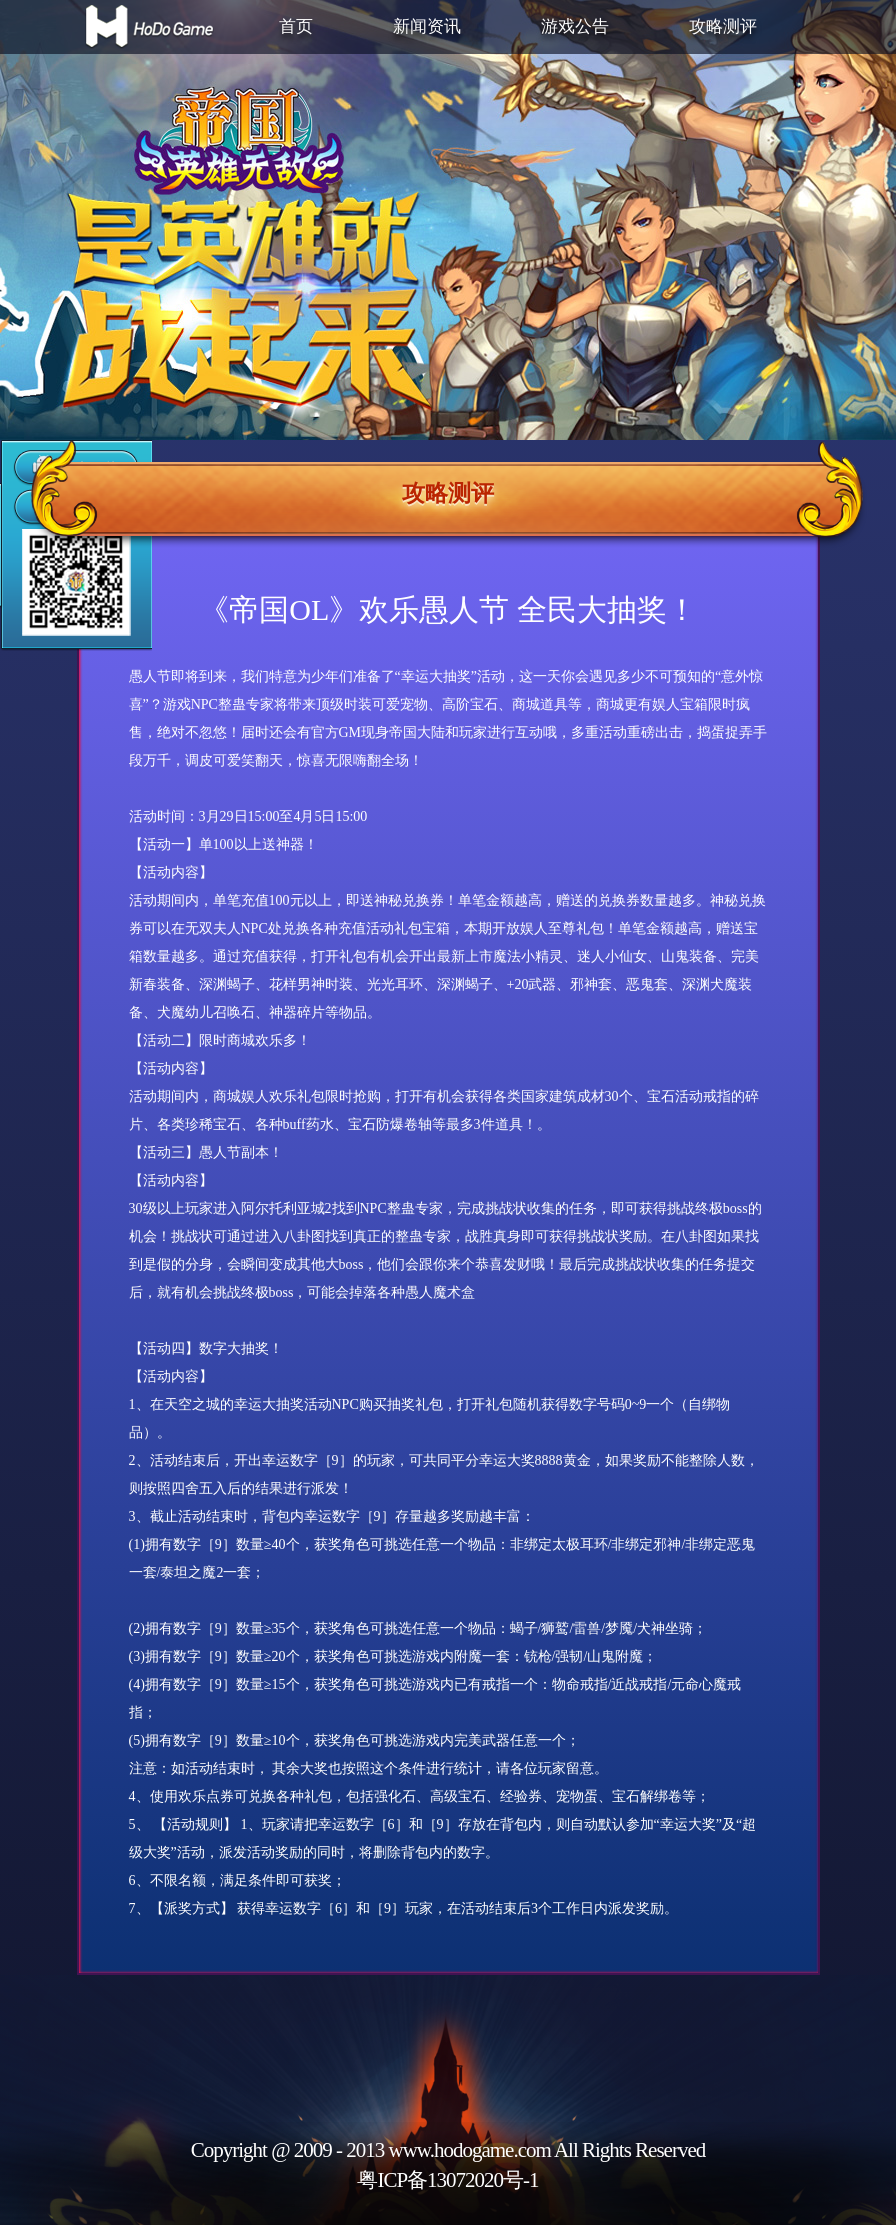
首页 (296, 26)
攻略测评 (723, 26)
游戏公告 (575, 26)
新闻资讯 (427, 26)
